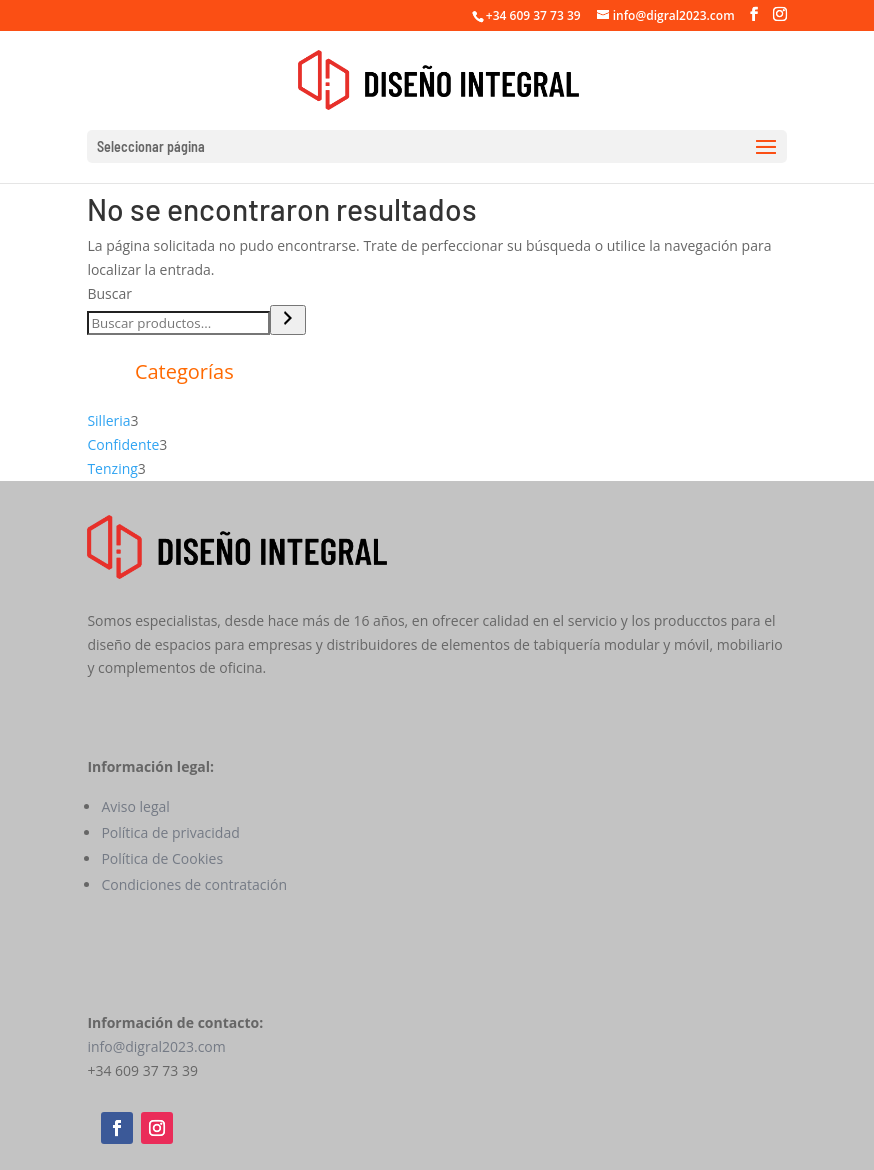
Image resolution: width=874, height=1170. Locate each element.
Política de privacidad (170, 832)
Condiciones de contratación (194, 884)
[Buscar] (288, 320)
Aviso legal (135, 806)
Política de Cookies (162, 858)
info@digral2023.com (156, 1046)
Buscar (109, 293)
